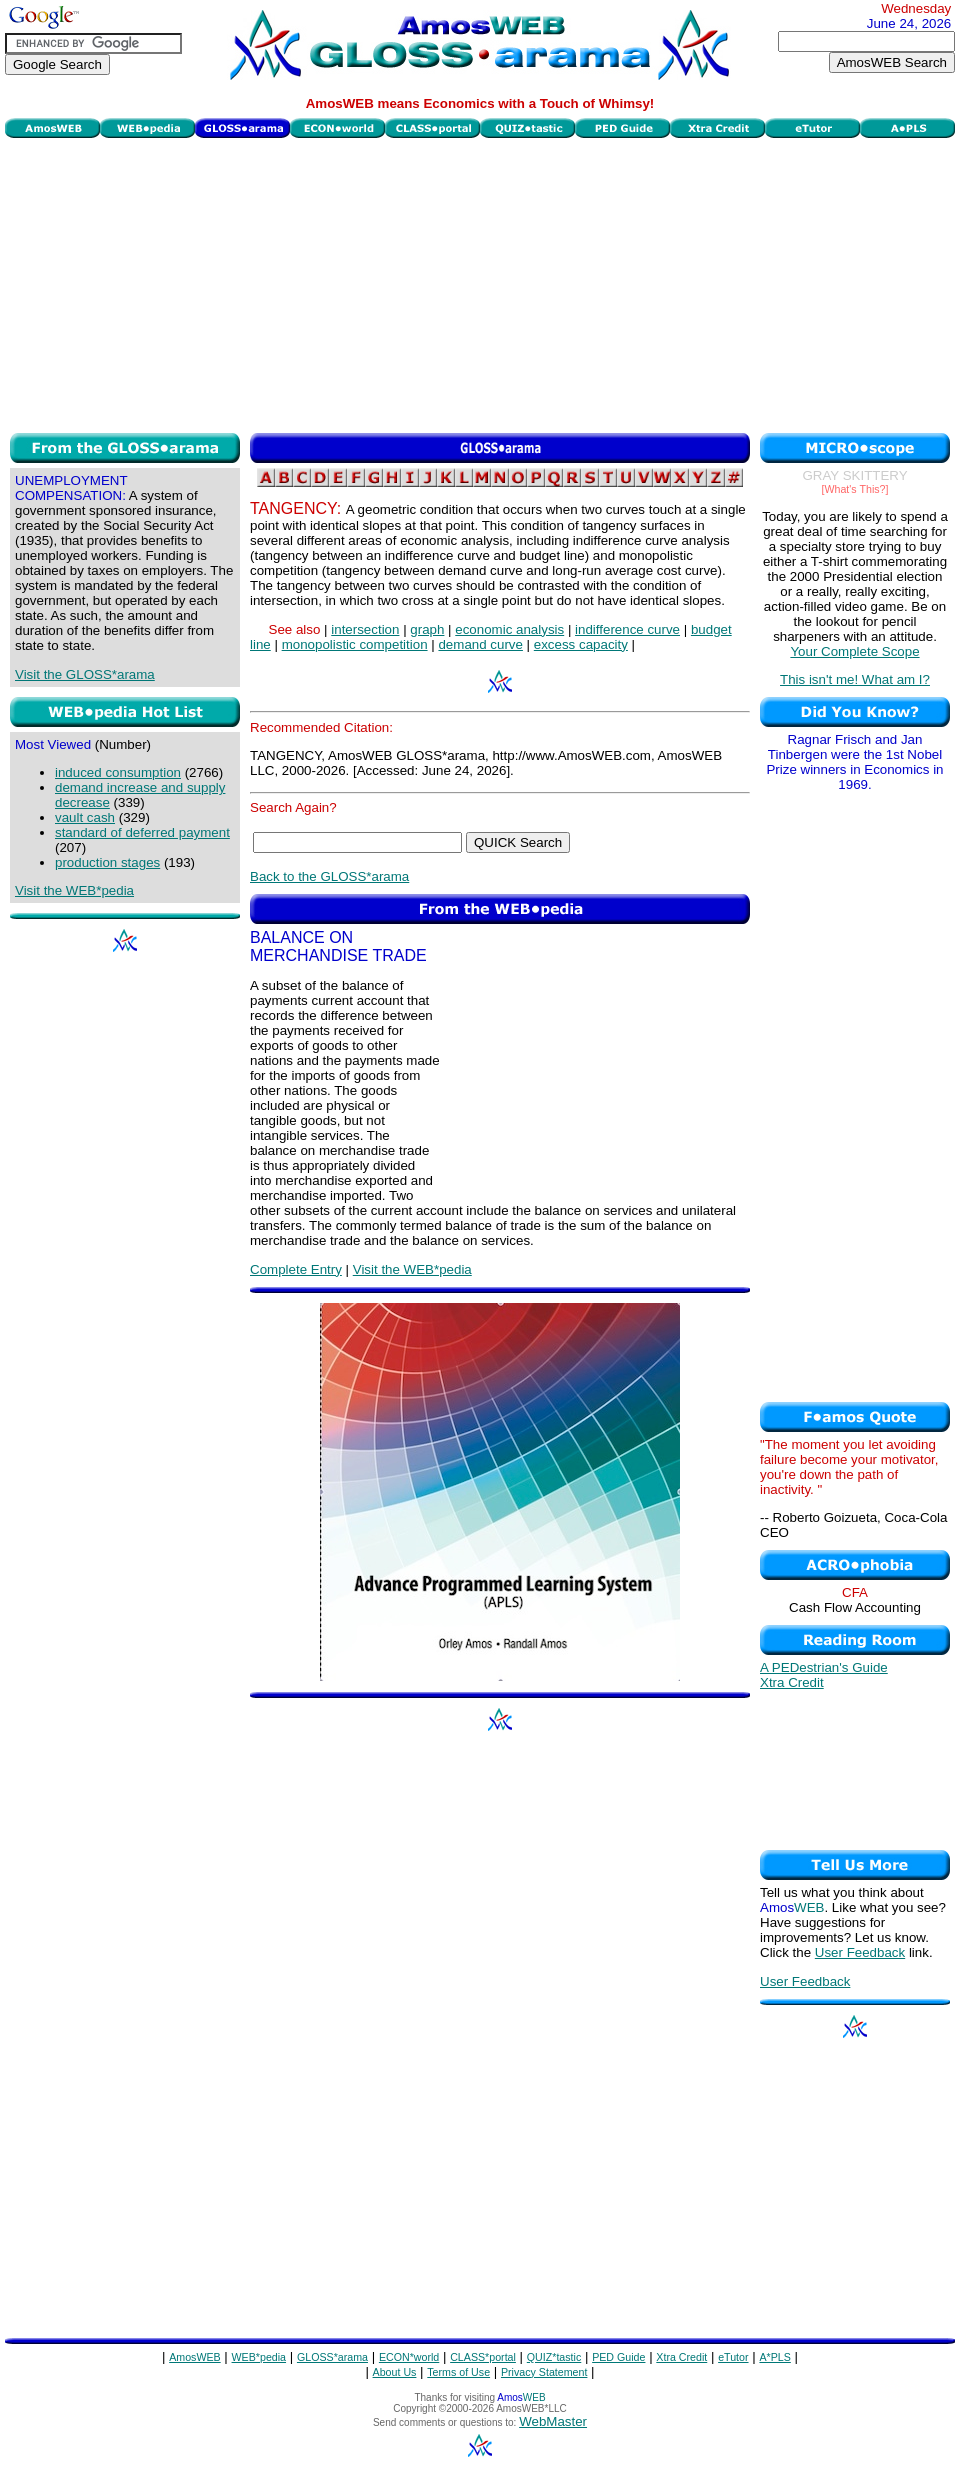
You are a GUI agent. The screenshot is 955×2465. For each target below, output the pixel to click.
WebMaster (553, 2421)
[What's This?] (855, 489)
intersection (365, 629)
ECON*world (409, 2357)
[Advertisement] (480, 283)
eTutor (733, 2357)
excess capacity (581, 644)
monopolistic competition (355, 644)
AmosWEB (195, 2357)
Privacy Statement (544, 2372)
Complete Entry (296, 1269)
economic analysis (509, 629)
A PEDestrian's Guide (824, 1667)
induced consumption (118, 772)
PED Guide (618, 2357)
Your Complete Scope (854, 651)
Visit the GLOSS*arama (85, 674)
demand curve (480, 644)
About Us (395, 2372)
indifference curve (627, 629)
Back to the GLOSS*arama (329, 876)
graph (427, 629)
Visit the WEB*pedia (74, 890)
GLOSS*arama (332, 2357)
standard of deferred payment (142, 832)
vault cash (85, 817)
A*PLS (774, 2357)
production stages (107, 862)
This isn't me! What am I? (855, 679)
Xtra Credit (792, 1682)
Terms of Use (458, 2372)
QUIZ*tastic (554, 2357)
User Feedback (860, 1952)
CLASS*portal (483, 2357)
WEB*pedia (259, 2357)
